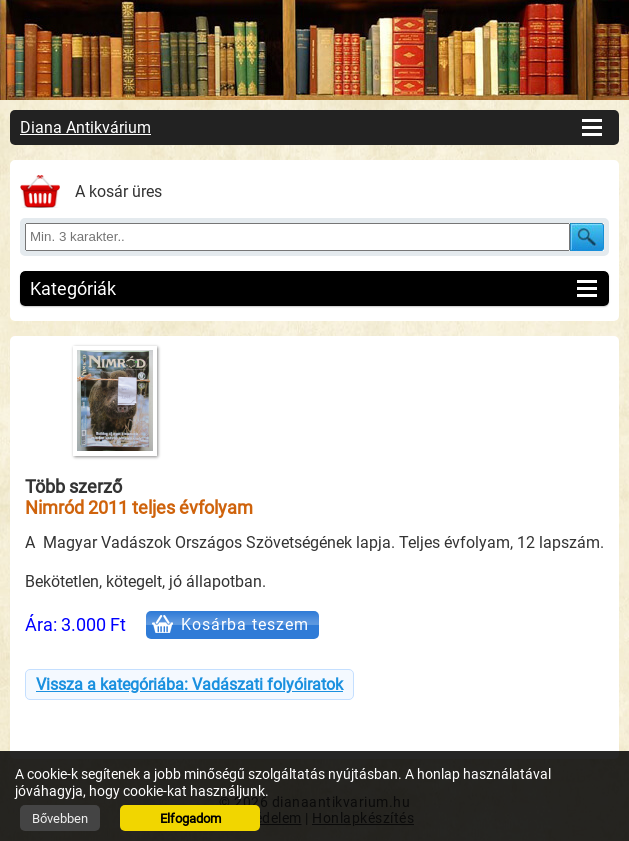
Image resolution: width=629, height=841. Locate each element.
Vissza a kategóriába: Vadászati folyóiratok (189, 684)
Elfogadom (190, 818)
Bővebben (60, 818)
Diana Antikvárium (85, 127)
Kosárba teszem (245, 624)
